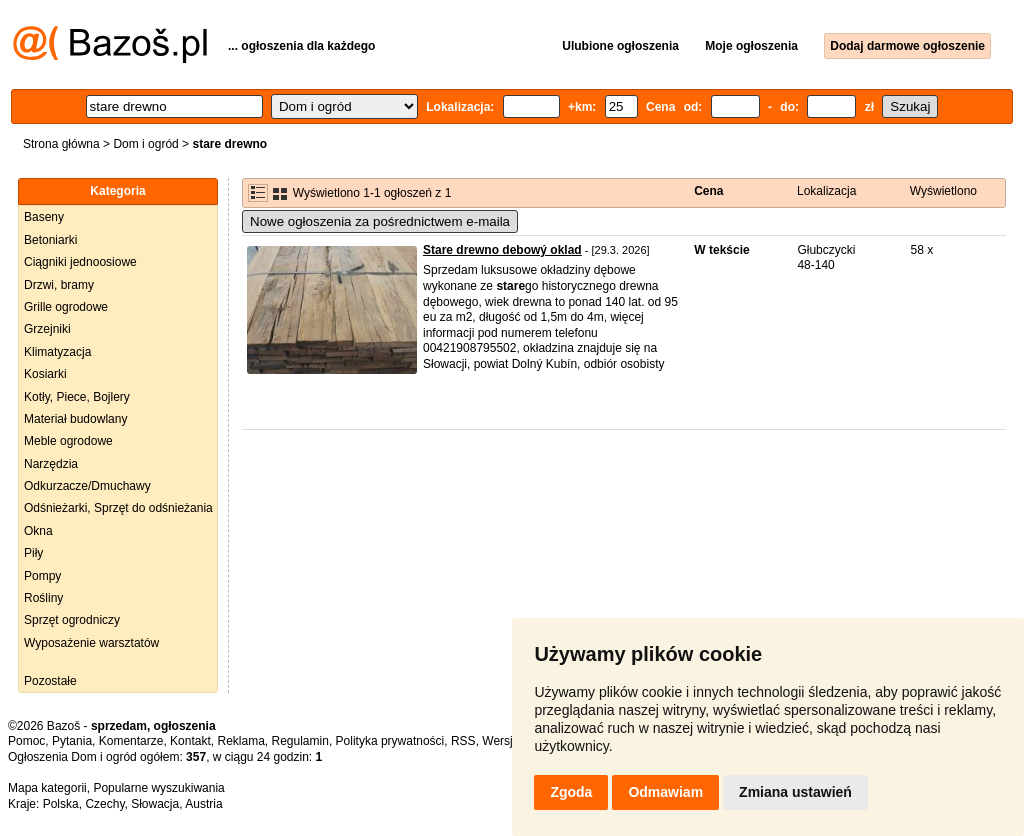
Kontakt (190, 741)
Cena (708, 191)
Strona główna (61, 144)
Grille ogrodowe (66, 307)
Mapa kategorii (47, 788)
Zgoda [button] (571, 792)
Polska (61, 804)
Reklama (240, 741)
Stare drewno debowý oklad (502, 250)
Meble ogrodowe (68, 441)
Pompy (42, 576)
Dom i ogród (145, 144)
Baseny (44, 217)
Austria (203, 804)
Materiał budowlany (75, 419)
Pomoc (26, 741)
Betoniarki (50, 240)
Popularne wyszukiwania (158, 788)
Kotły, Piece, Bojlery (77, 397)
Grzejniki (47, 329)
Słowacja (155, 804)
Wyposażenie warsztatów (91, 643)
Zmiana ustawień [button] (795, 792)
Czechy (104, 804)
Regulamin (300, 741)
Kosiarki (45, 374)
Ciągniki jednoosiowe (80, 262)
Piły (33, 553)
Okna (38, 531)
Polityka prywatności (390, 741)
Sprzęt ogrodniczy (72, 620)
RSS (463, 741)
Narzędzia (51, 464)
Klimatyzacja (57, 352)
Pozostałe (50, 681)
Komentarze (131, 741)
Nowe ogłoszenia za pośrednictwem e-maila (380, 221)
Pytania (72, 741)
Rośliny (43, 598)
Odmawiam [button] (665, 792)
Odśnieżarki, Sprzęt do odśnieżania (118, 508)
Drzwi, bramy (59, 285)
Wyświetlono (943, 191)
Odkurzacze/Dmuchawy (87, 486)
